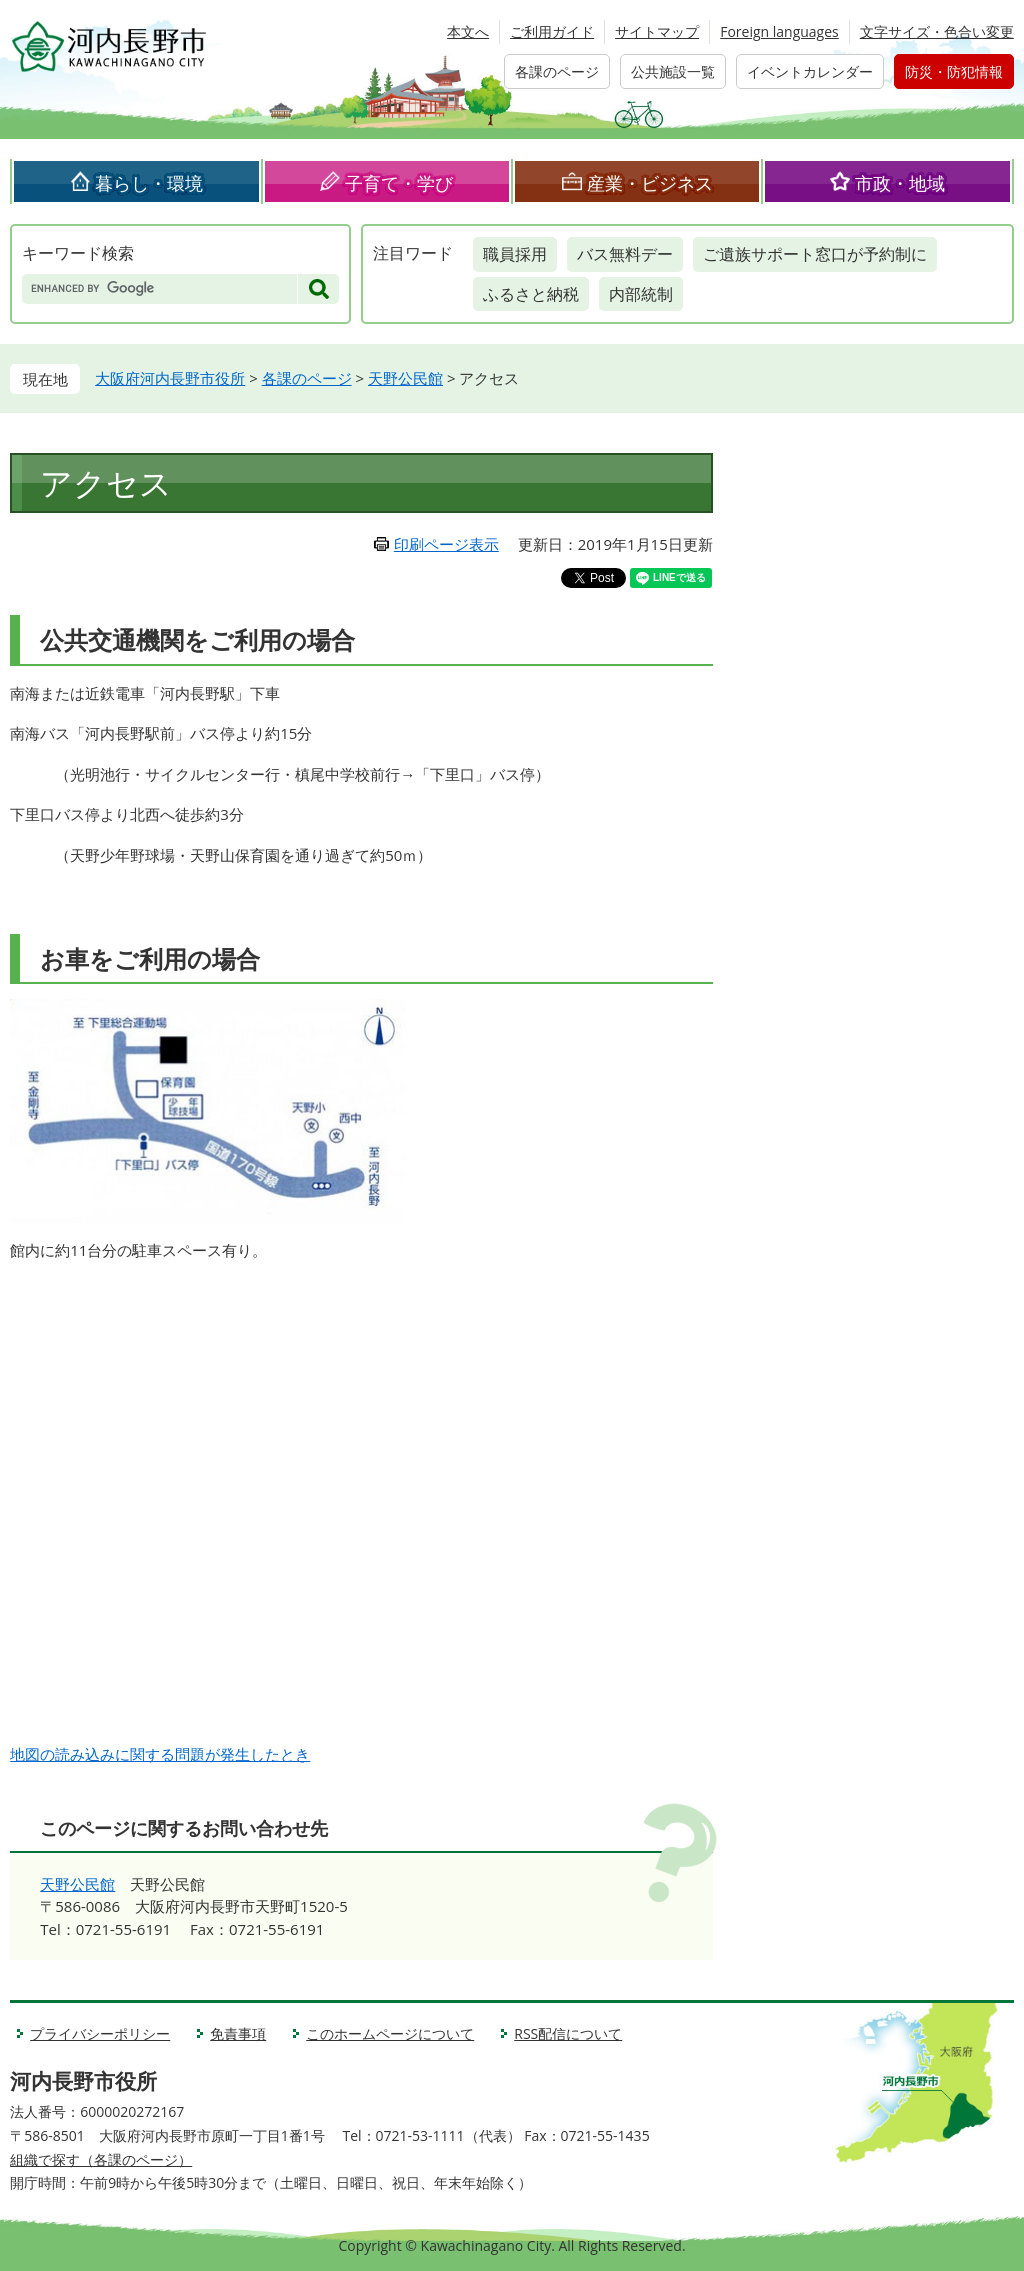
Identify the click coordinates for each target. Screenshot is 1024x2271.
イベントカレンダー (810, 71)
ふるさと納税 (531, 294)
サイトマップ (657, 31)
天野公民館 (405, 378)
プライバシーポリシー (100, 2033)
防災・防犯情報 (954, 71)
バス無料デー (625, 254)
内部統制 (641, 294)
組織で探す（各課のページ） (101, 2159)
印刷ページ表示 (446, 544)
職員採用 (515, 254)
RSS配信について (568, 2033)
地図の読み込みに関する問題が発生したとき (160, 1754)
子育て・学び (399, 183)
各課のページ (557, 71)
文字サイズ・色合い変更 (937, 31)
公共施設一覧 (673, 71)
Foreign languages (779, 31)
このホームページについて (390, 2033)
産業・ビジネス (650, 183)
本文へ (468, 31)
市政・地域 (900, 183)
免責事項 (238, 2033)
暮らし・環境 (149, 183)
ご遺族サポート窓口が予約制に (815, 254)
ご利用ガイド (552, 31)
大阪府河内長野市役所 (170, 378)
